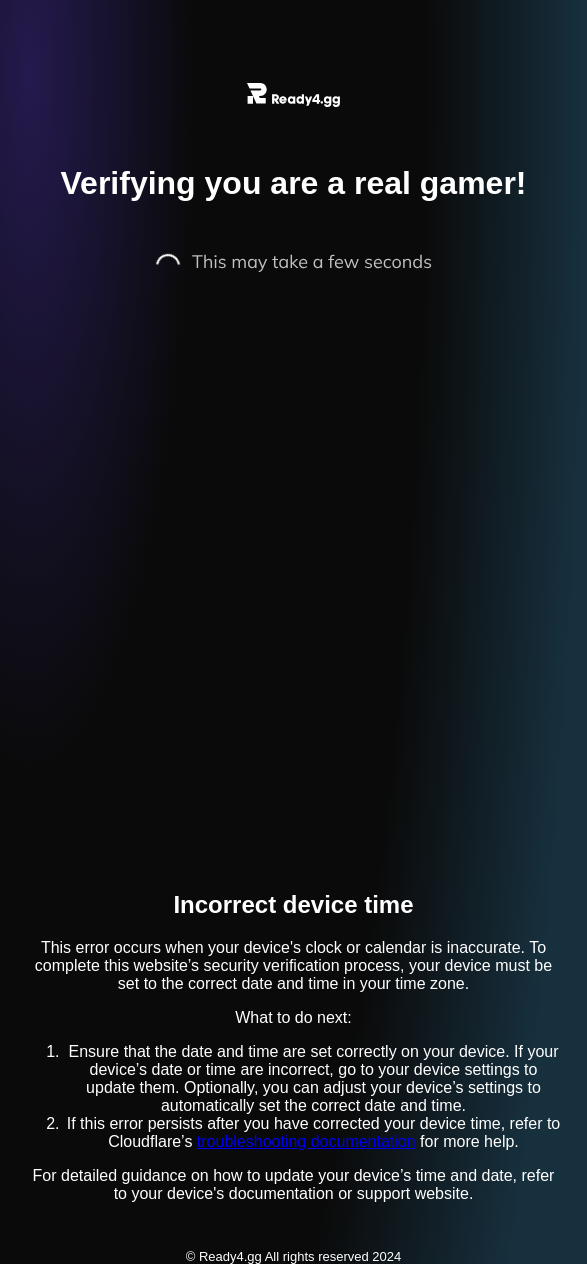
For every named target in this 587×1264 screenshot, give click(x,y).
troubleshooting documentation (306, 1141)
